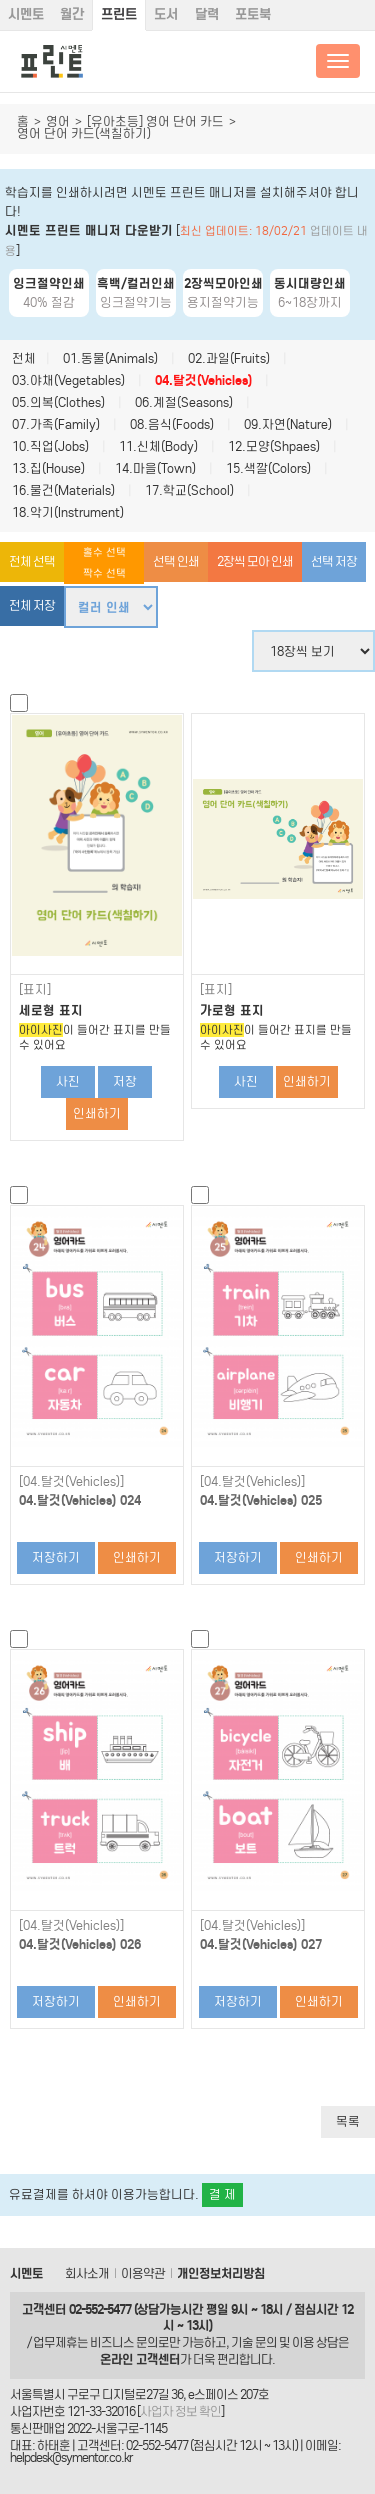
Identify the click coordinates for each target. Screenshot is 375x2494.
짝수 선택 (104, 573)
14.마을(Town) (155, 468)
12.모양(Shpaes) (274, 446)
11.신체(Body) (158, 446)
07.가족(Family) (56, 424)
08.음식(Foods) (172, 424)
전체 (24, 358)
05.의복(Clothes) (58, 402)
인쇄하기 (97, 1113)
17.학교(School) (189, 490)
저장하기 (56, 1557)
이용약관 (143, 2273)
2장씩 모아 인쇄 (255, 561)
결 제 (222, 2194)
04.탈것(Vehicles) (203, 380)
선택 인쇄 (176, 561)
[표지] (35, 990)
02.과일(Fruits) (229, 358)
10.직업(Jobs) (50, 446)
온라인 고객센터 (140, 2359)
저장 (125, 1081)
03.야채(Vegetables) (68, 380)
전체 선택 (32, 561)
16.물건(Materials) (63, 490)
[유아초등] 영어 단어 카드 (155, 121)
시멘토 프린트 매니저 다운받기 (89, 230)
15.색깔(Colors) (268, 468)
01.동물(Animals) (110, 358)
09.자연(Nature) (288, 424)
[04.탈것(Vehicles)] (71, 1482)
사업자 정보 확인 (180, 2411)
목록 (348, 2121)
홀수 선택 (104, 552)
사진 (68, 1081)
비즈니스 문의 (124, 2342)
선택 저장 (334, 561)
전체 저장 (32, 605)
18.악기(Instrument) (68, 512)
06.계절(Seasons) (184, 402)
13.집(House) (48, 468)
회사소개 (87, 2273)
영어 (58, 121)
